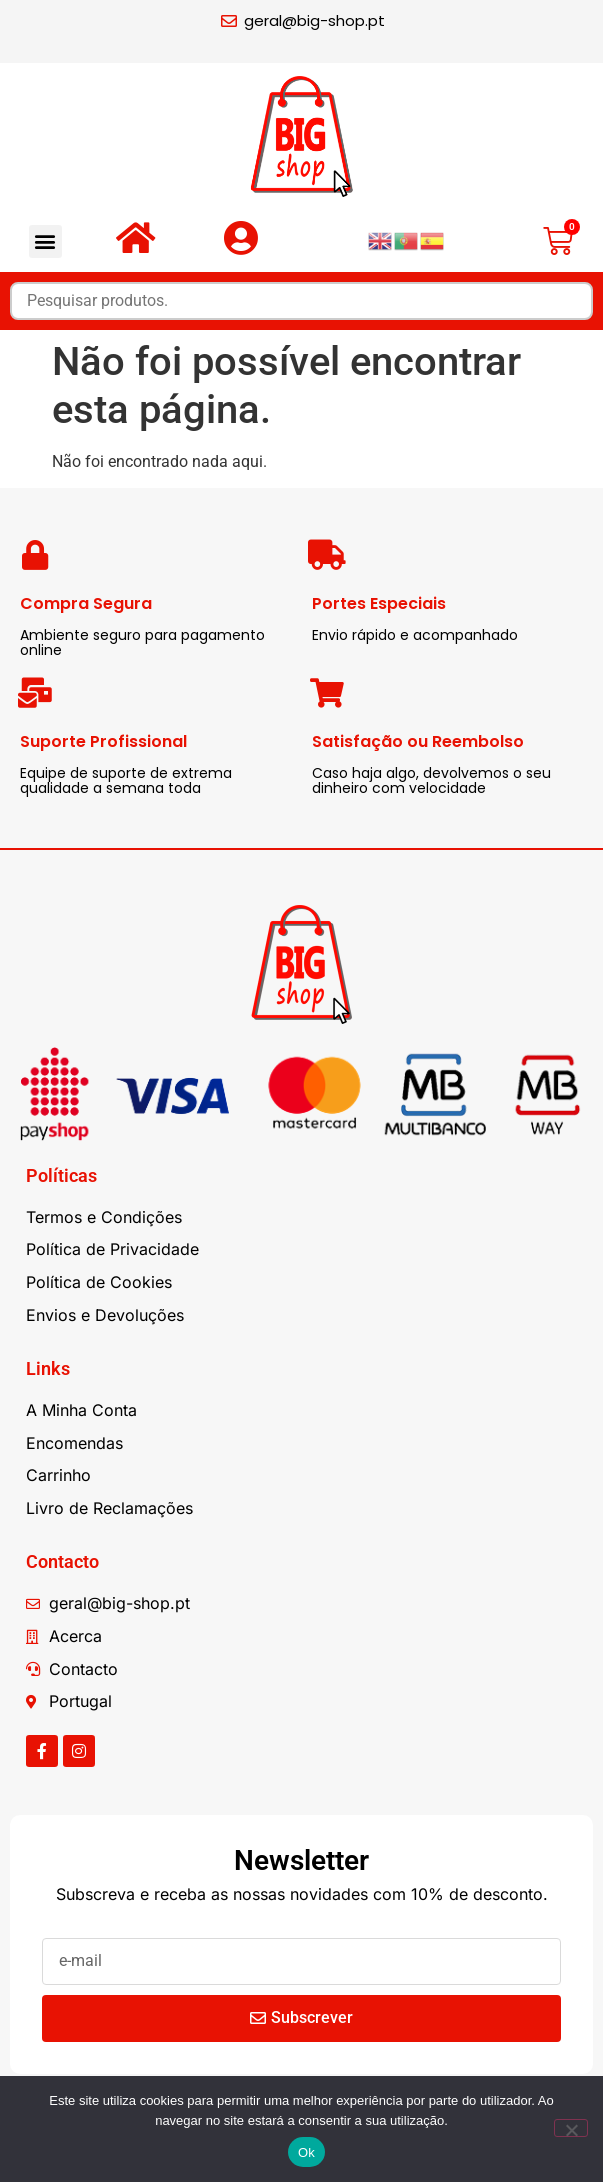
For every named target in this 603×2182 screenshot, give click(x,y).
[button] (45, 241)
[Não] (571, 2128)
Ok (306, 2152)
